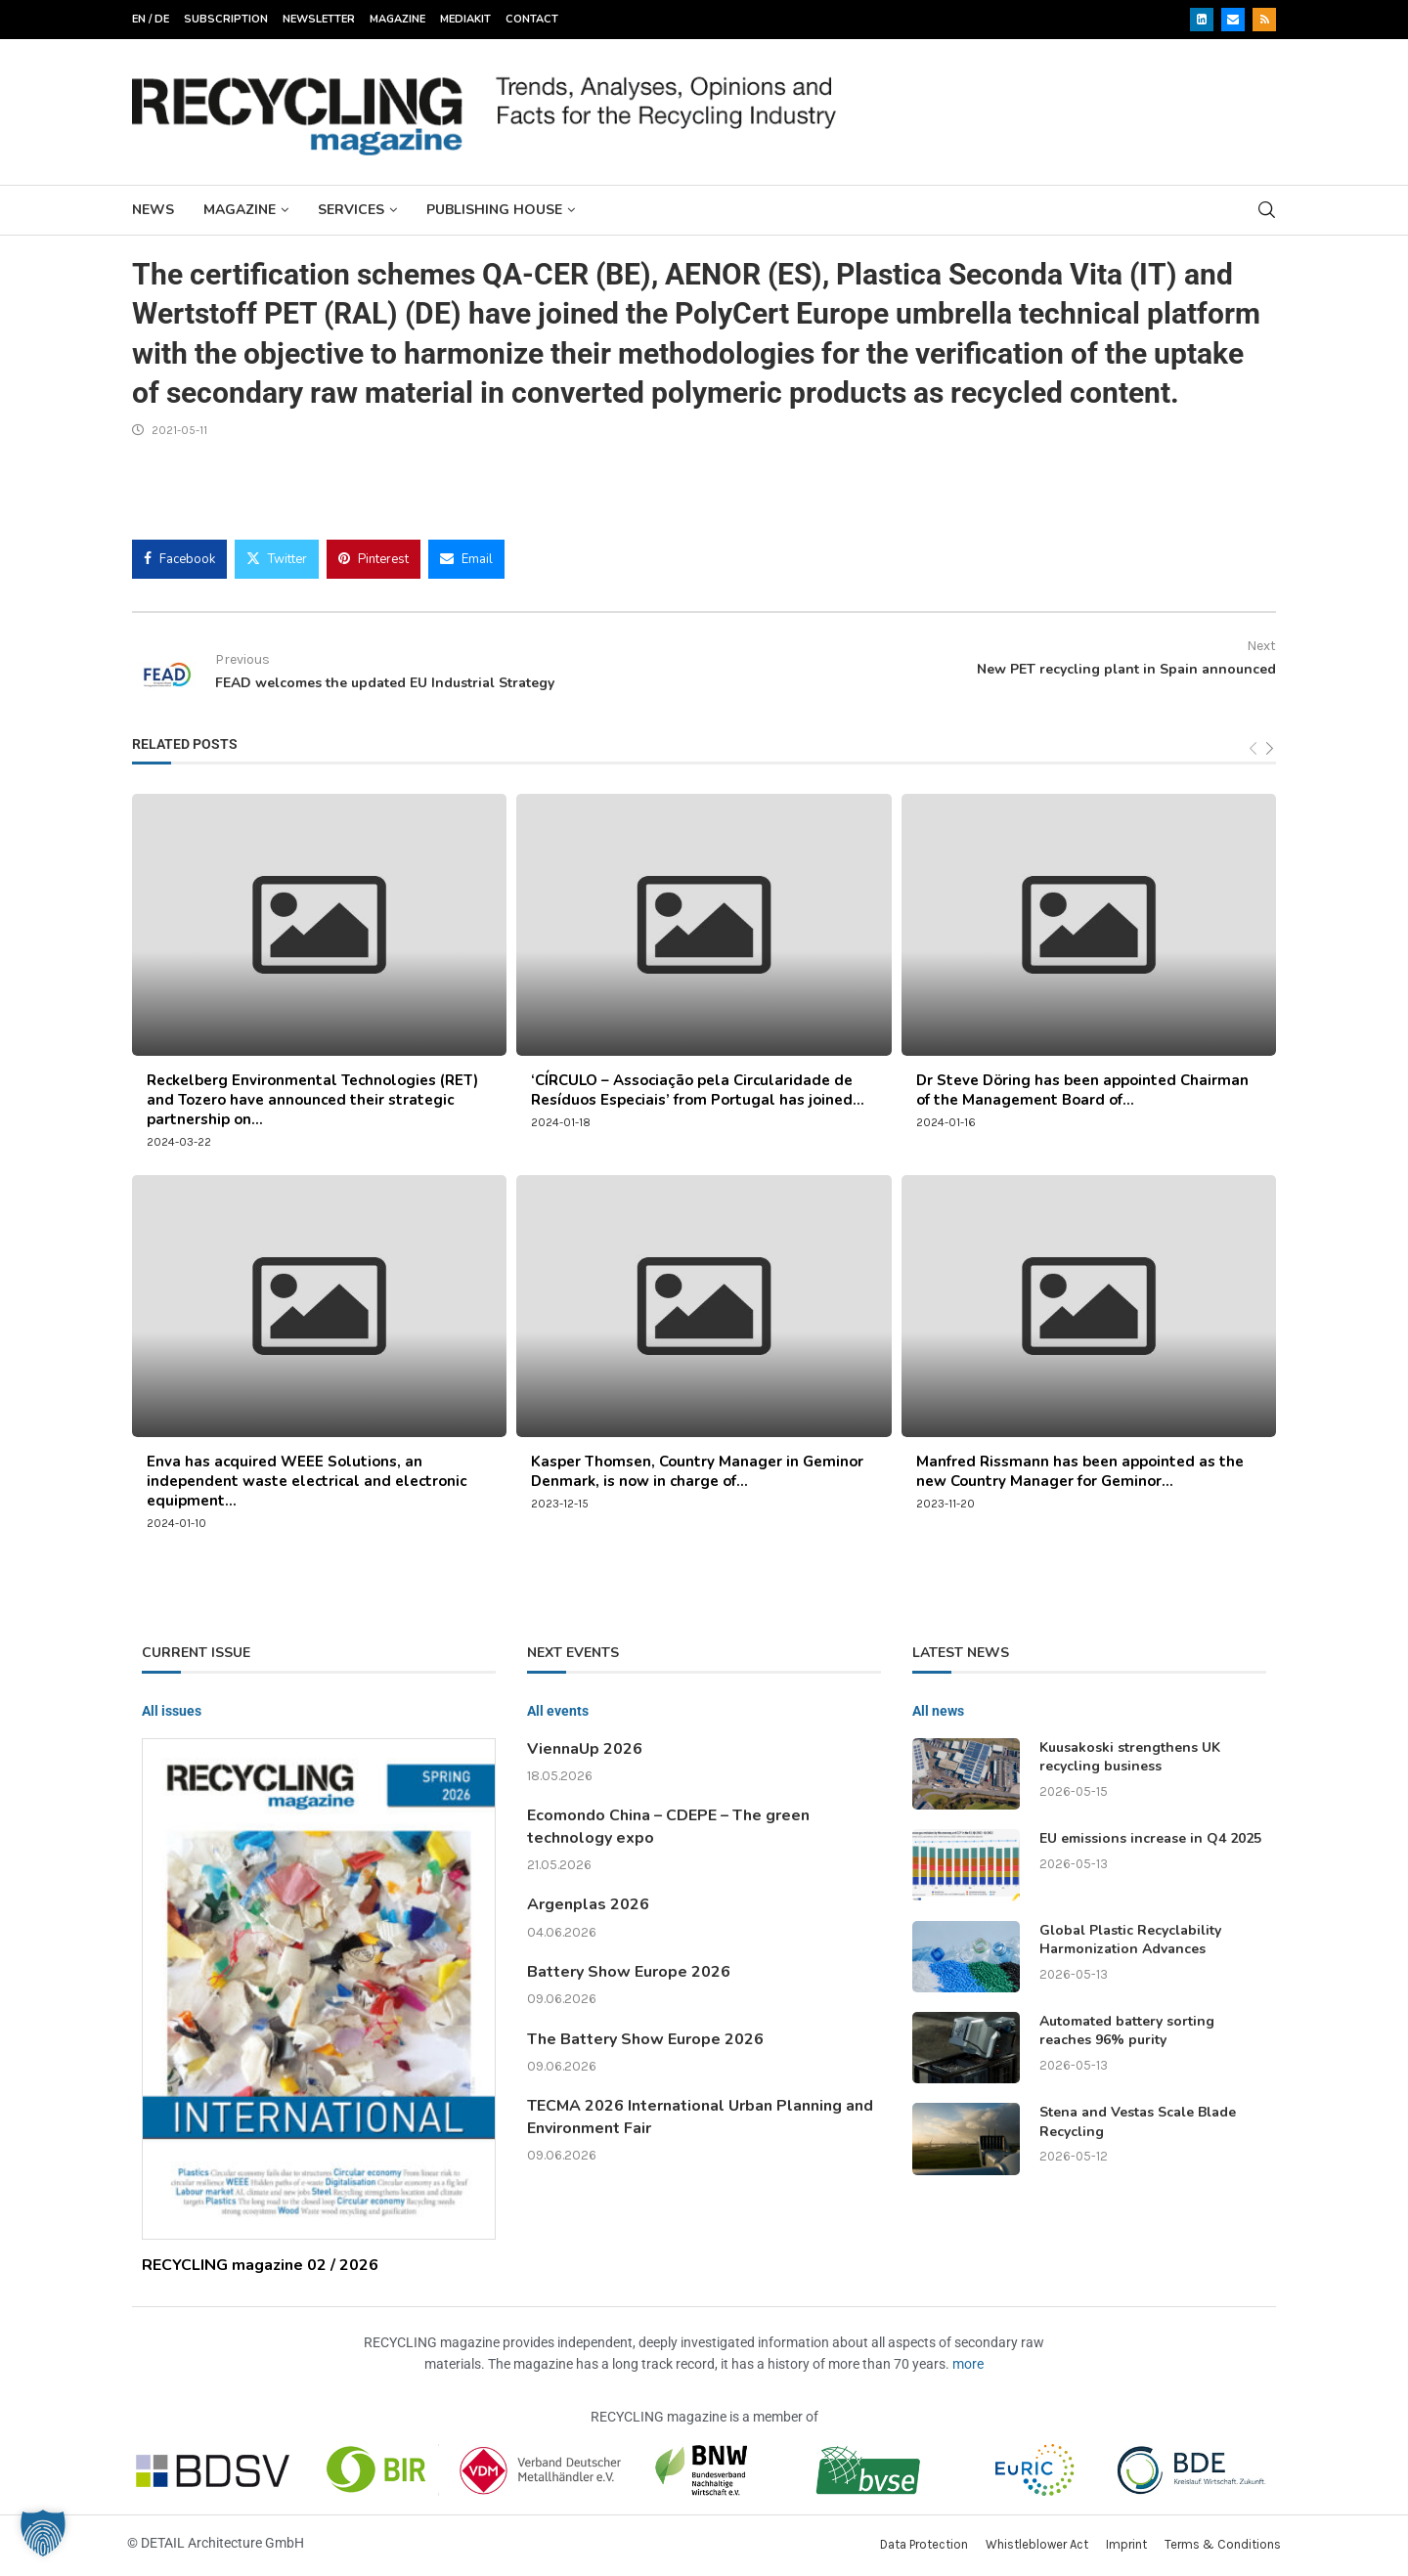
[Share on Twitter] (277, 559)
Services (351, 209)
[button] (43, 2533)
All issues (171, 1711)
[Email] (1233, 19)
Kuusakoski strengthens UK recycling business (1129, 1757)
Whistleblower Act (1037, 2544)
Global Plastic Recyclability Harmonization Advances (1130, 1940)
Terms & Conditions (1223, 2544)
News (153, 209)
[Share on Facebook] (179, 559)
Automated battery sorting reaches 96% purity (1126, 2031)
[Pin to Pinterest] (373, 559)
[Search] (1266, 209)
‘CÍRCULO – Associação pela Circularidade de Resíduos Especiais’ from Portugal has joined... (697, 1090)
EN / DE (150, 19)
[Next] (1269, 748)
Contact (532, 19)
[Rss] (1264, 19)
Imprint (1126, 2544)
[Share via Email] (466, 559)
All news (938, 1711)
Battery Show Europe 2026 (628, 1972)
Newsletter (319, 19)
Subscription (226, 19)
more (968, 2364)
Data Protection (924, 2544)
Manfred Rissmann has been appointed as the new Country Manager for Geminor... (1080, 1471)
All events (558, 1711)
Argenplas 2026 (588, 1904)
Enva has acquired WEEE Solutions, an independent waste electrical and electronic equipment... (306, 1481)
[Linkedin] (1201, 19)
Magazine (397, 19)
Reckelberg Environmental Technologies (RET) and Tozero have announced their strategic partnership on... (312, 1100)
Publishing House (494, 209)
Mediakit (465, 19)
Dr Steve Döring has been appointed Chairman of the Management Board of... (1082, 1090)
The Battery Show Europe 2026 (645, 2039)
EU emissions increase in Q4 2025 (1150, 1838)
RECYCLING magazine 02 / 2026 (260, 2265)
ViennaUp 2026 (584, 1749)
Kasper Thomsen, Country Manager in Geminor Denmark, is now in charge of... (697, 1471)
